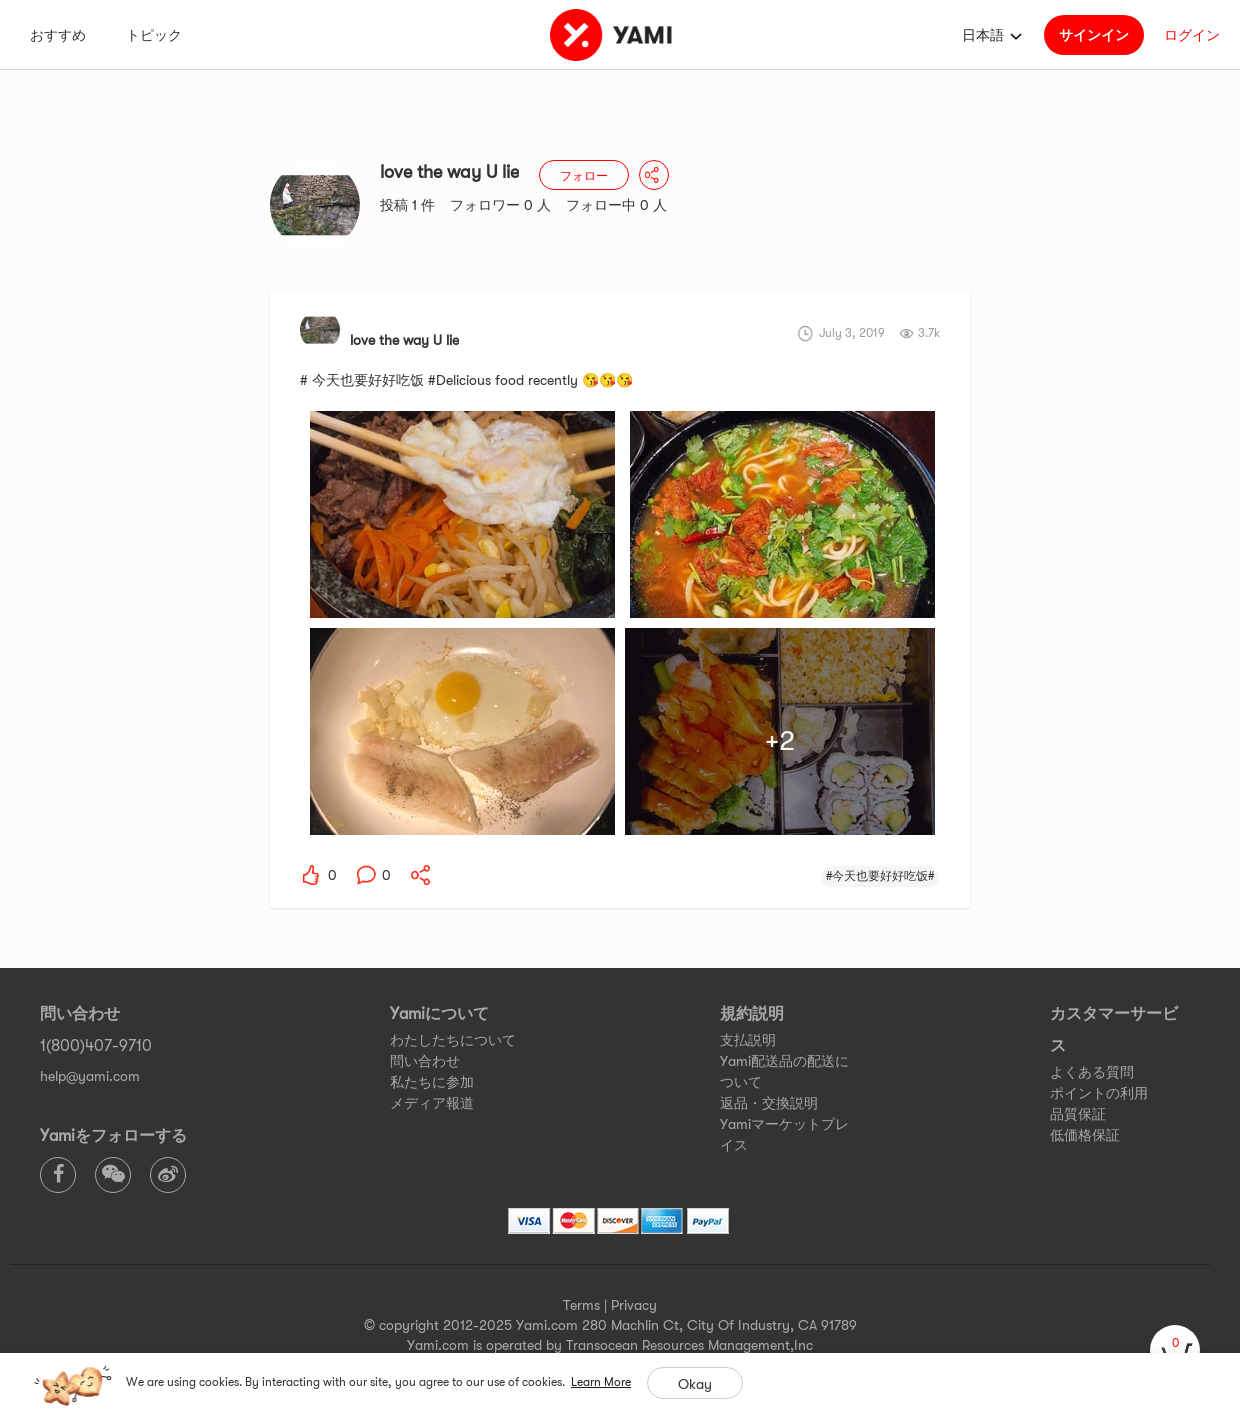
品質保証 (1078, 1114)
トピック (154, 35)
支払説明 (748, 1040)
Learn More (601, 1382)
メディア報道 (432, 1103)
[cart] (1175, 1350)
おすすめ (58, 35)
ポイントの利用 (1099, 1093)
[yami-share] (421, 875)
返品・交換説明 (769, 1103)
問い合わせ (425, 1061)
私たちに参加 (432, 1082)
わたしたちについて (453, 1040)
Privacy (634, 1305)
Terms (581, 1305)
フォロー (584, 176)
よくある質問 (1092, 1072)
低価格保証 (1085, 1135)
